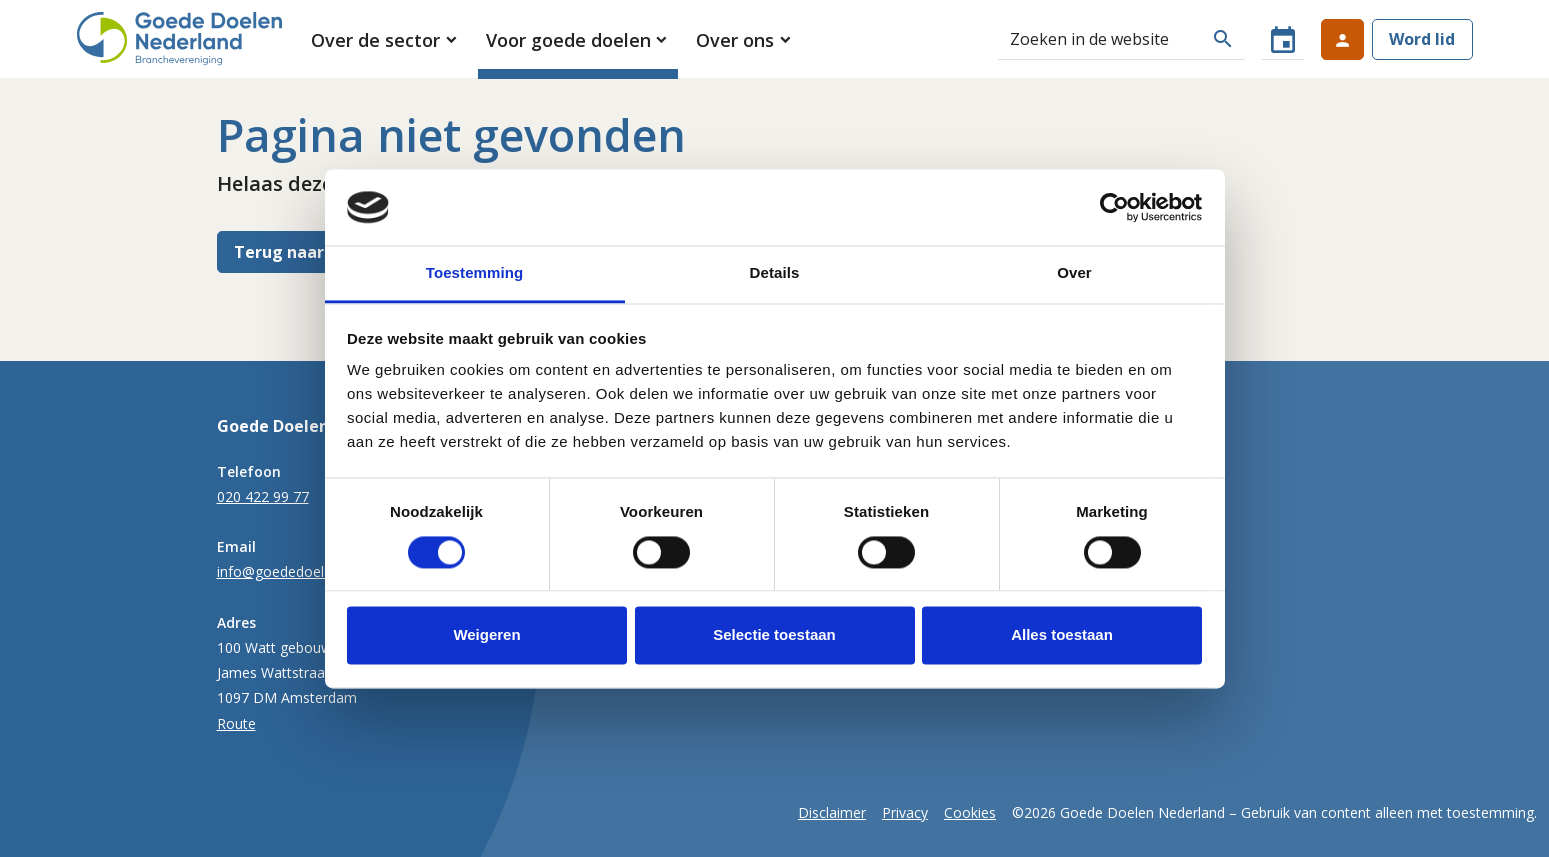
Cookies (970, 812)
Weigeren (486, 635)
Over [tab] (1074, 273)
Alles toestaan (1062, 635)
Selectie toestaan (774, 635)
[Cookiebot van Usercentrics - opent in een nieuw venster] (1114, 207)
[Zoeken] (1099, 39)
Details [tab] (775, 273)
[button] (385, 40)
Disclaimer (832, 812)
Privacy (905, 812)
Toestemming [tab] (475, 273)
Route (236, 723)
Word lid (1422, 39)
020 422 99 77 (263, 496)
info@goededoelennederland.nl (317, 571)
